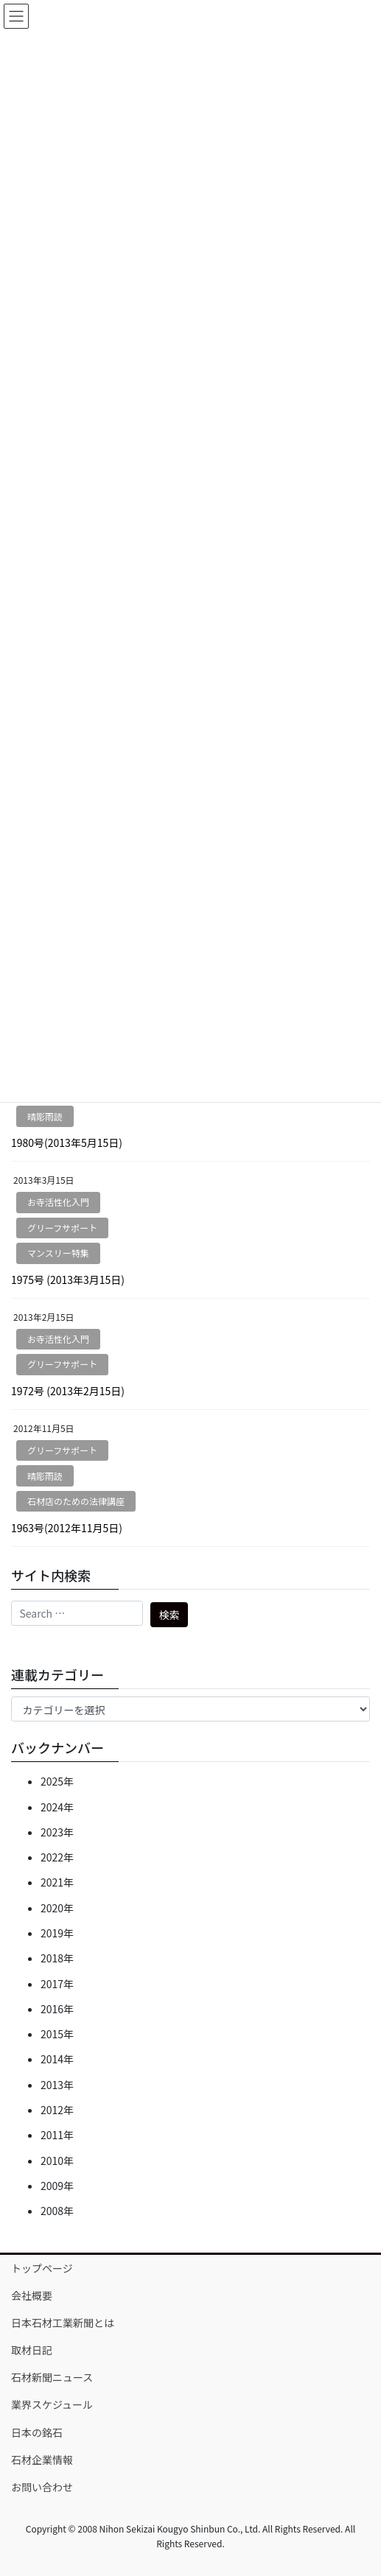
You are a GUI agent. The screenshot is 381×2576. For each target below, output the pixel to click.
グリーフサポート (62, 1227)
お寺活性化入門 (58, 1202)
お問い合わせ (42, 2487)
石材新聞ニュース (52, 2377)
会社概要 (31, 2295)
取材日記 (31, 2349)
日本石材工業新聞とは (62, 2322)
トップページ (42, 2268)
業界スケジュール (52, 2404)
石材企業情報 (42, 2459)
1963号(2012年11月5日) (66, 1527)
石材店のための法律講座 (76, 1501)
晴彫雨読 (45, 1116)
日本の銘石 (37, 2432)
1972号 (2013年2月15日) (68, 1390)
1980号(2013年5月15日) (66, 1142)
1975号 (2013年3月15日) (68, 1279)
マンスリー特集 (58, 1252)
